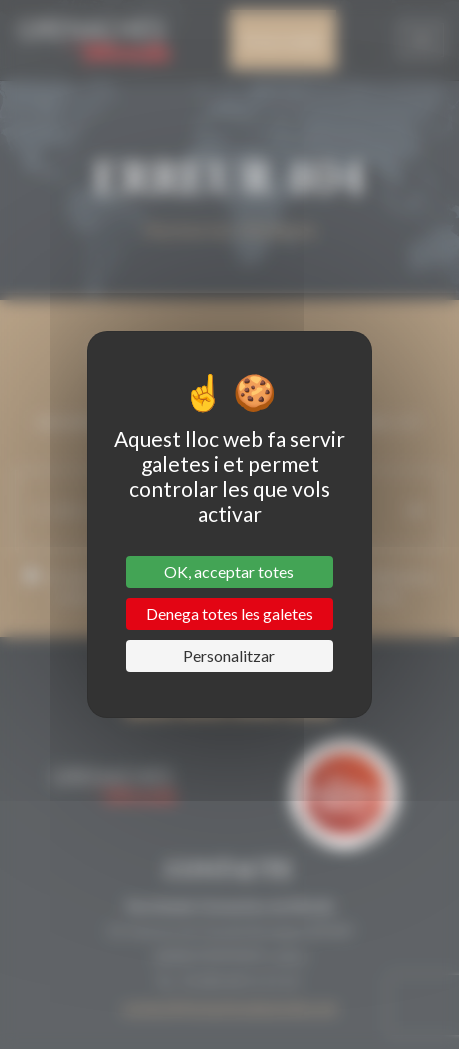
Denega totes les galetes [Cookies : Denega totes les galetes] (229, 613)
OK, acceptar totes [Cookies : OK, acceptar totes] (229, 571)
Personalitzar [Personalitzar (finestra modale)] (229, 655)
